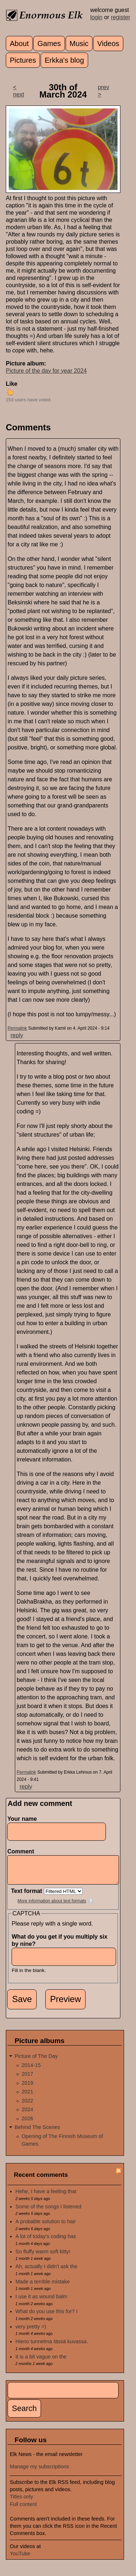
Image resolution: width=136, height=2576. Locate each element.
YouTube (20, 2559)
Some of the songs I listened (49, 2212)
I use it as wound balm (41, 2302)
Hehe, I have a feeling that (46, 2197)
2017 (27, 2079)
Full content (23, 2510)
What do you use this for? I (47, 2317)
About (19, 43)
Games (49, 43)
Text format (27, 1896)
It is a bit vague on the (41, 2362)
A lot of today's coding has (46, 2242)
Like (11, 384)
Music (79, 43)
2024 (27, 2115)
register (120, 17)
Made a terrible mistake (43, 2287)
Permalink (17, 1028)
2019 (27, 2088)
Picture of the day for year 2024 (46, 371)
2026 (27, 2124)
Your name (22, 1819)
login (96, 17)
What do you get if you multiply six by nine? (59, 1945)
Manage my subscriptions (39, 2472)
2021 (27, 2097)
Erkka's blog (64, 60)
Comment (22, 1851)
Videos (108, 43)
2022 (27, 2106)
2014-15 (31, 2070)
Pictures (23, 60)
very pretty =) (31, 2332)
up (10, 392)
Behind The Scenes (37, 2132)
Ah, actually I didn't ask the (47, 2272)
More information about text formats (51, 1906)
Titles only (21, 2502)
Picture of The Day (36, 2061)
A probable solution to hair (46, 2227)
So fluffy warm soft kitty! (43, 2257)
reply (17, 1035)
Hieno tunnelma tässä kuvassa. (52, 2347)
